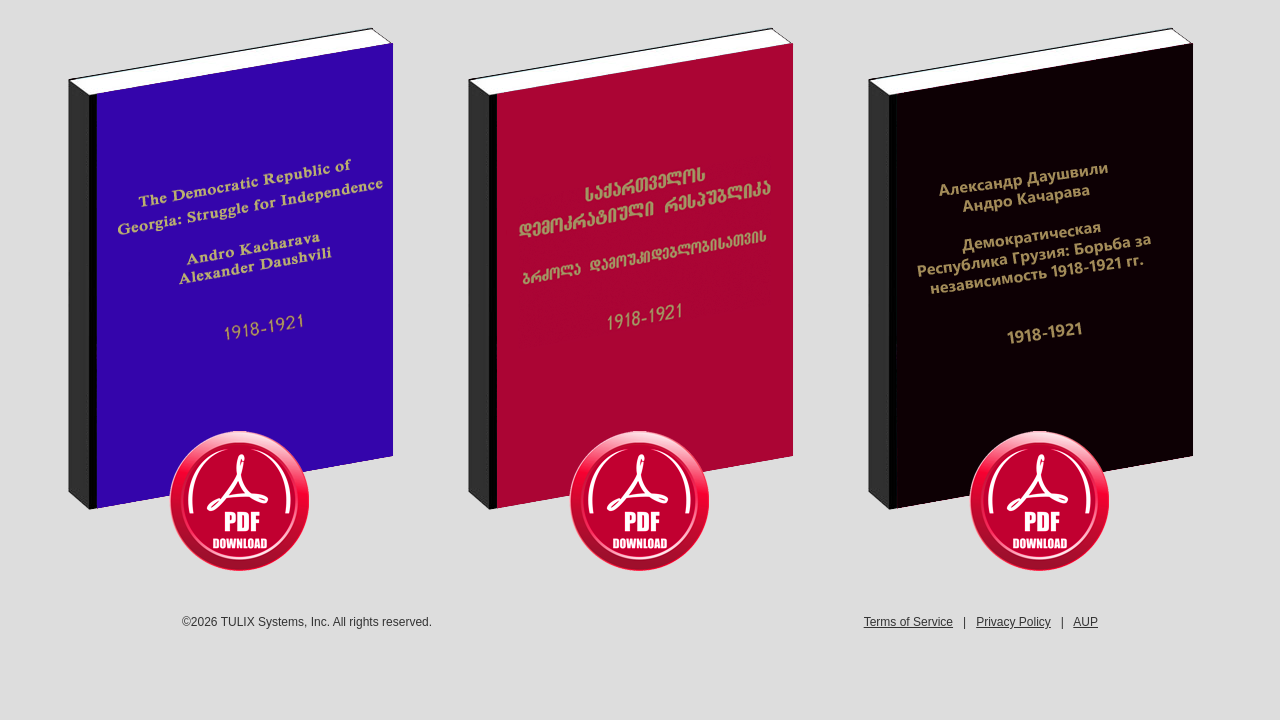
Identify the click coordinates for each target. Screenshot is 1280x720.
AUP (1085, 622)
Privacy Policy (1013, 622)
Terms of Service (908, 622)
